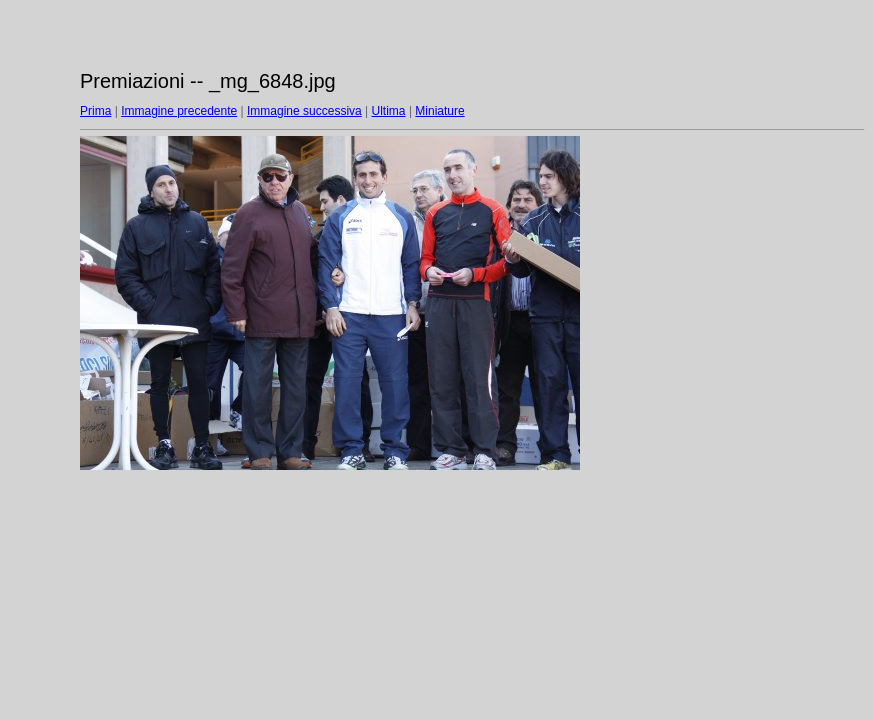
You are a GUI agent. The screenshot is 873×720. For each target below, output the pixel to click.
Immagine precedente (179, 111)
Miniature (439, 111)
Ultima (389, 111)
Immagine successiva (304, 111)
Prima (95, 111)
